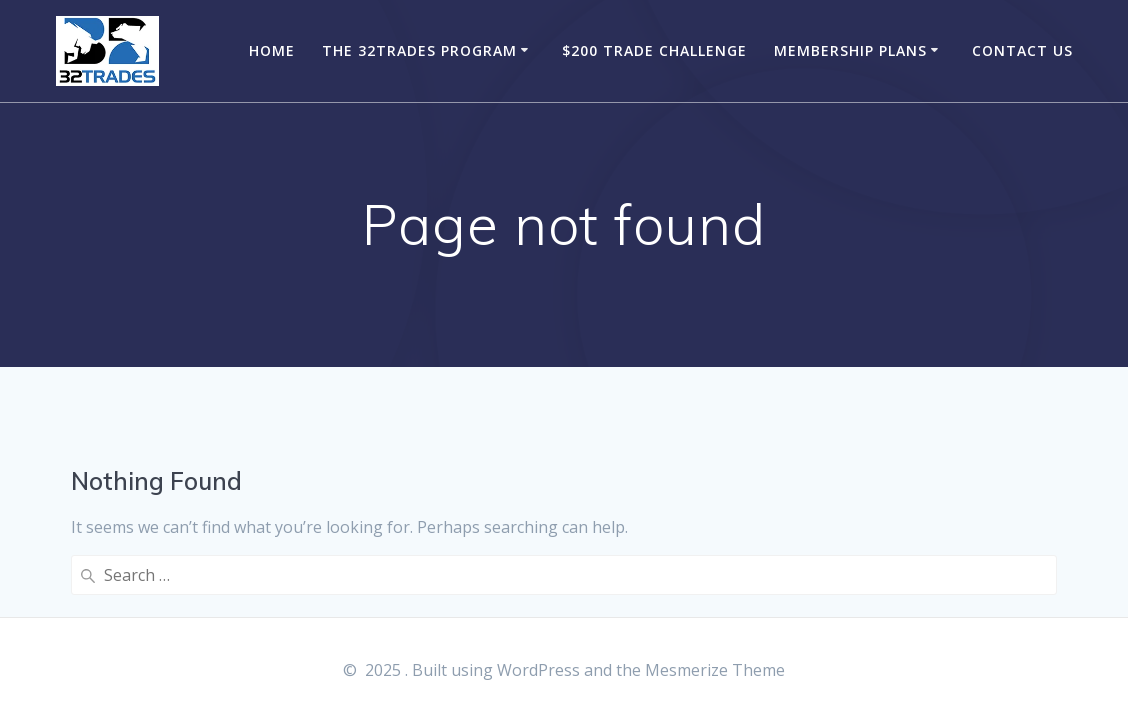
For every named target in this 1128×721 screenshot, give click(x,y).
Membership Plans (850, 50)
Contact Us (1022, 50)
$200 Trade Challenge (654, 50)
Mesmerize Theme (715, 670)
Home (272, 50)
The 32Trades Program (419, 50)
